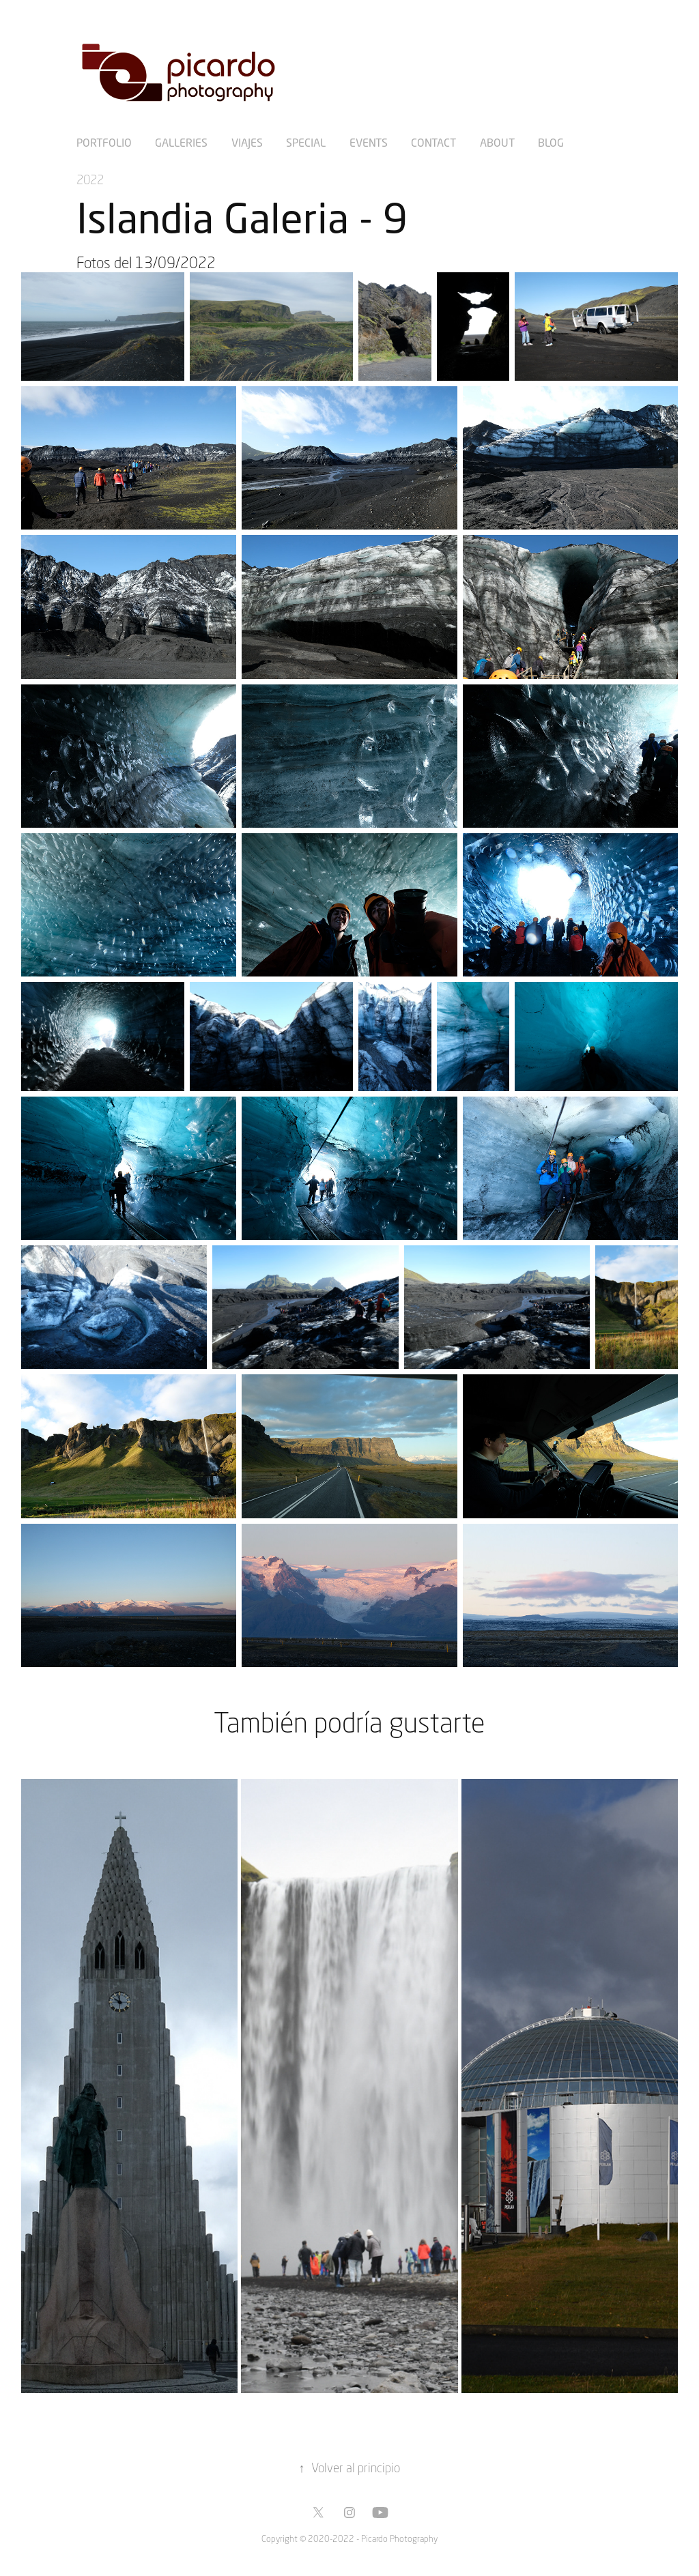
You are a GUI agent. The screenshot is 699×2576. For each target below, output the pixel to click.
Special (306, 142)
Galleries (181, 142)
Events (369, 142)
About (497, 142)
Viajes (247, 142)
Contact (433, 142)
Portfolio (104, 142)
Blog (551, 142)
